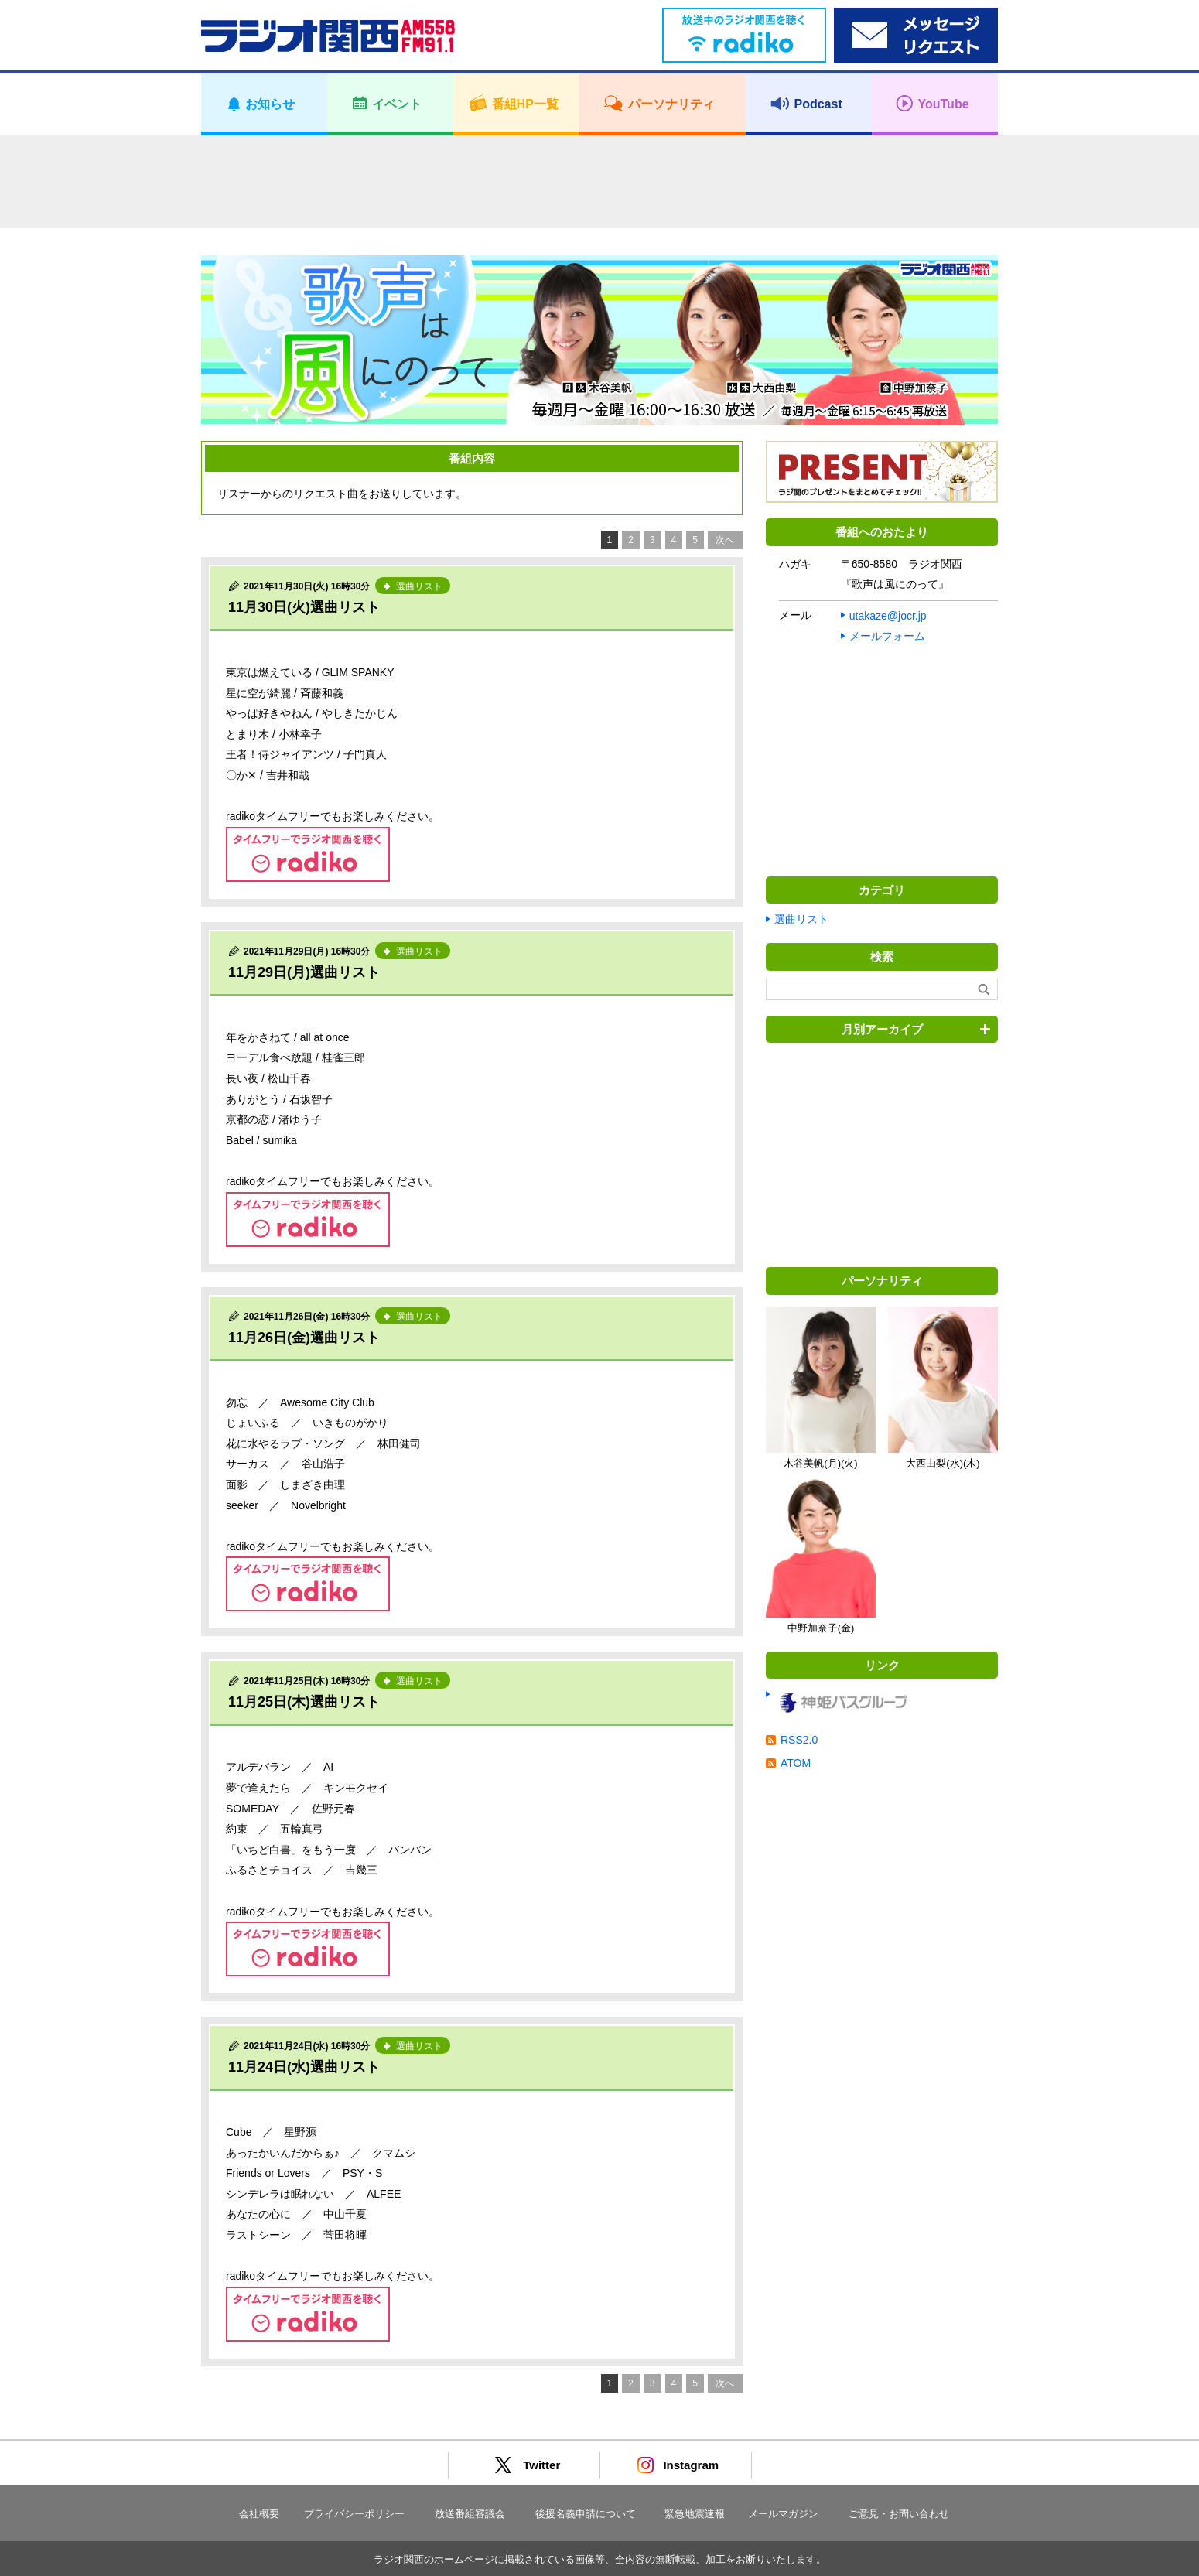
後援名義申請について (585, 2514)
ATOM (796, 1763)
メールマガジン (783, 2514)
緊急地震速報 (694, 2514)
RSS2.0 (799, 1740)
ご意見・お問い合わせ (899, 2514)
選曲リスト (801, 919)
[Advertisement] (599, 182)
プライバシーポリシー (354, 2514)
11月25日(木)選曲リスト (304, 1702)
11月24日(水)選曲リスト (304, 2067)
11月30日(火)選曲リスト (304, 607)
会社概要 (259, 2514)
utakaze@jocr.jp (888, 616)
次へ (725, 540)
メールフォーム (887, 636)
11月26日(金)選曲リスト (304, 1337)
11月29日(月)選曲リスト (304, 972)
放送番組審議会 (470, 2514)
